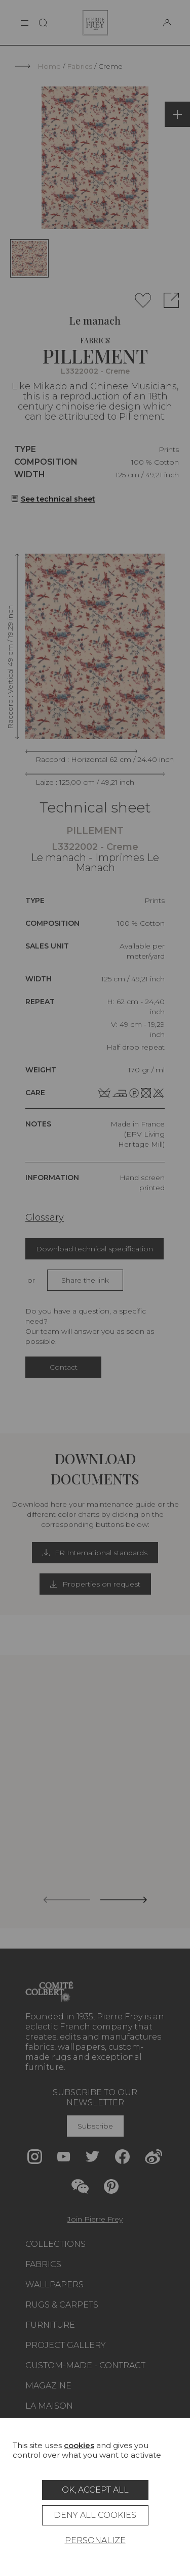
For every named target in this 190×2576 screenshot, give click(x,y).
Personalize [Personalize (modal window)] (95, 2540)
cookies (79, 2445)
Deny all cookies (95, 2515)
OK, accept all (95, 2490)
